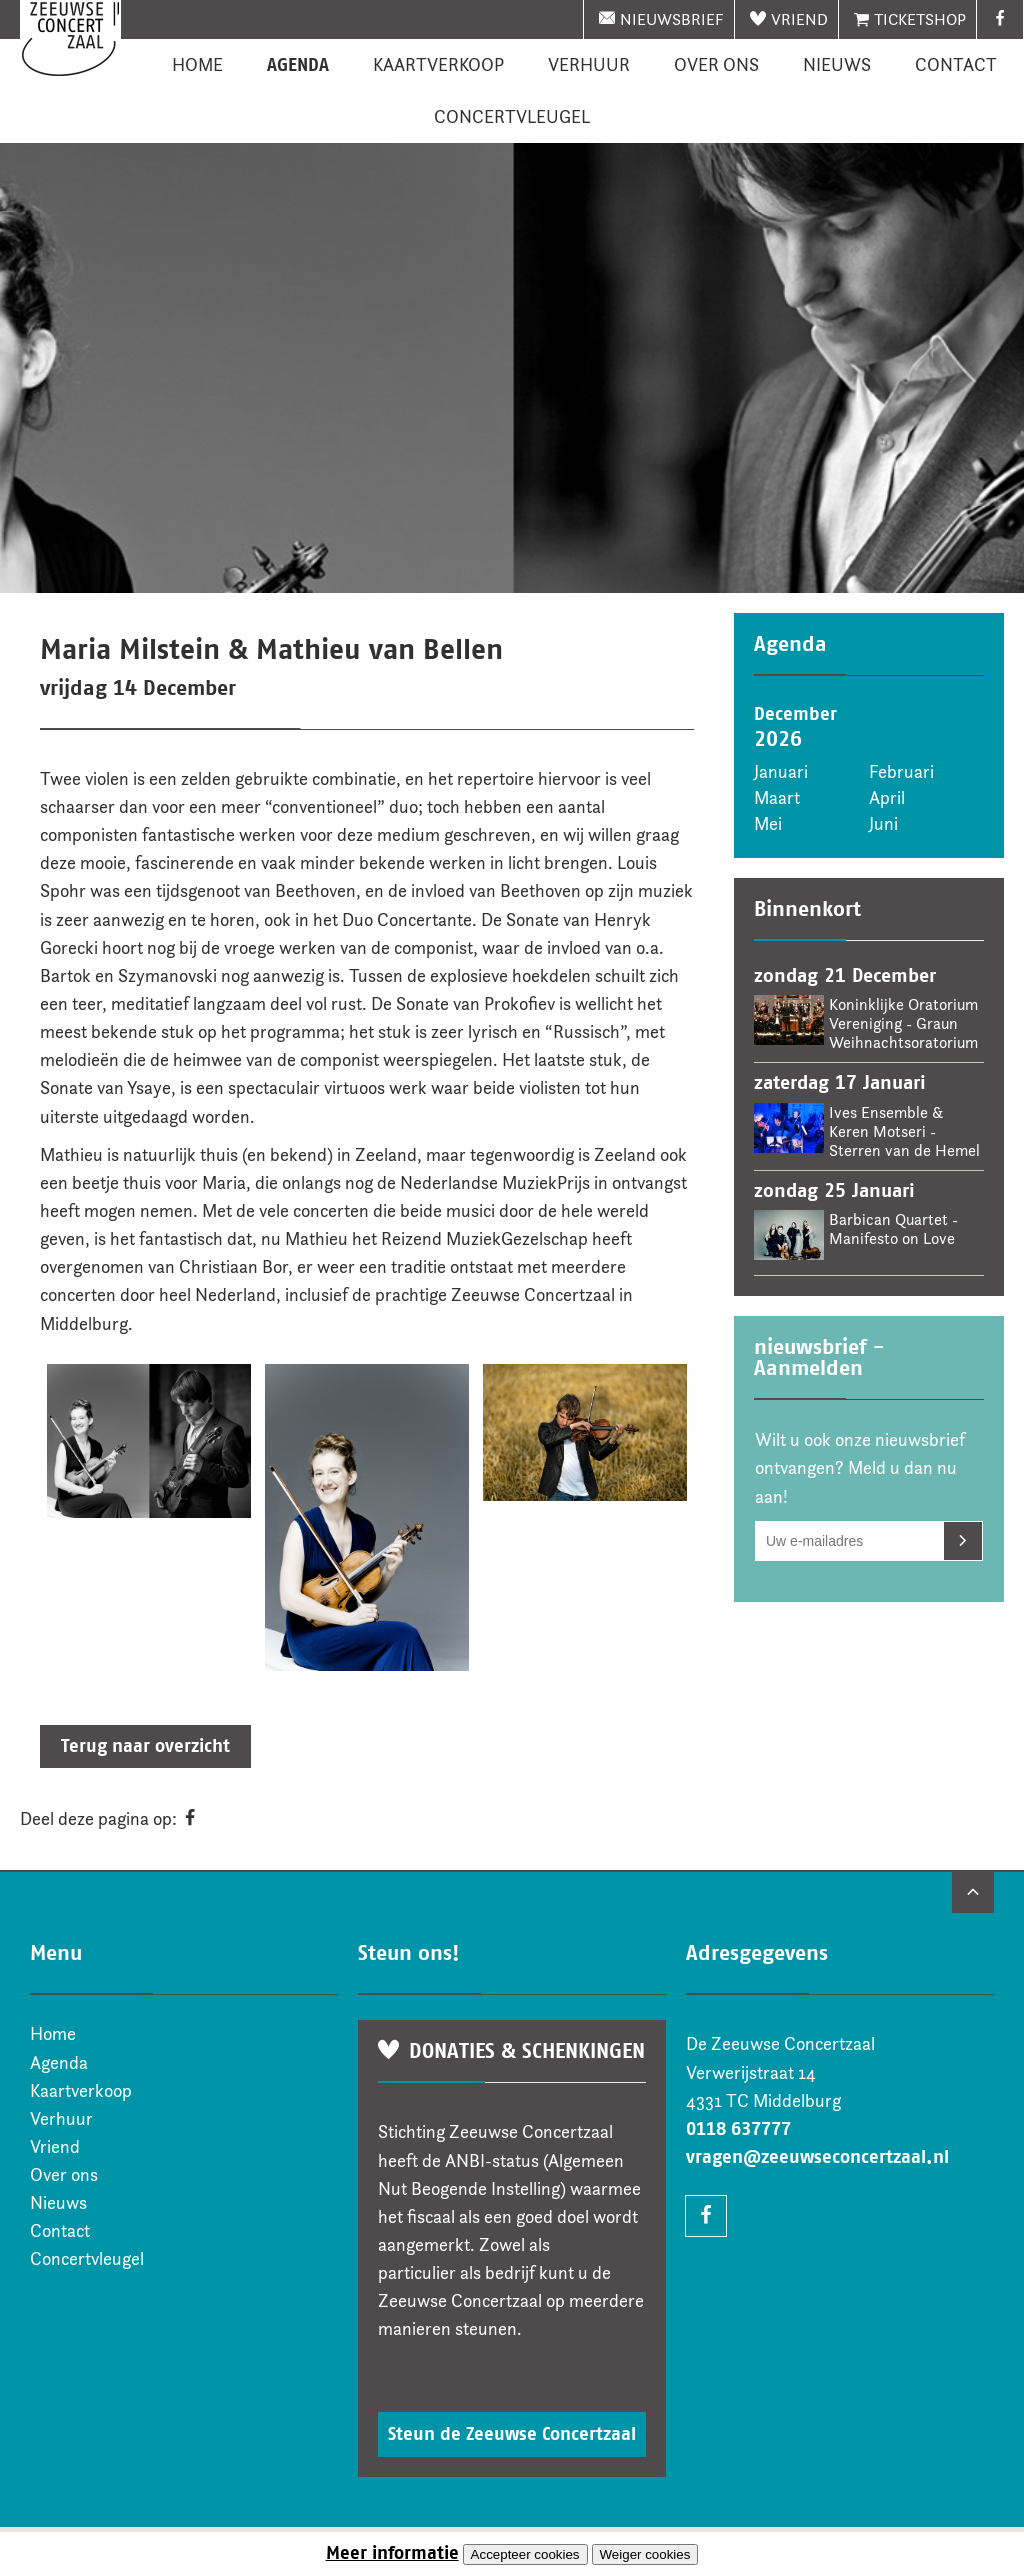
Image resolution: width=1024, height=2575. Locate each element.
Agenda (298, 65)
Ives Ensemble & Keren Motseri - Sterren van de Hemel (904, 1131)
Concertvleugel (512, 117)
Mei (768, 824)
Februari (901, 772)
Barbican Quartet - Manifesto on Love (893, 1229)
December (795, 714)
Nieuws (837, 65)
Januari (781, 772)
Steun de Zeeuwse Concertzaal (512, 2434)
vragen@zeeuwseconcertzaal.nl (817, 2157)
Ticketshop (920, 19)
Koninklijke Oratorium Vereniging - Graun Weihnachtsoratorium (903, 1023)
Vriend (799, 19)
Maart (777, 798)
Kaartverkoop (438, 65)
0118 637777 (738, 2129)
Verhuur (589, 65)
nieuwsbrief (672, 19)
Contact (956, 65)
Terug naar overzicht (145, 1746)
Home (197, 65)
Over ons (716, 65)
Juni (883, 824)
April (887, 798)
